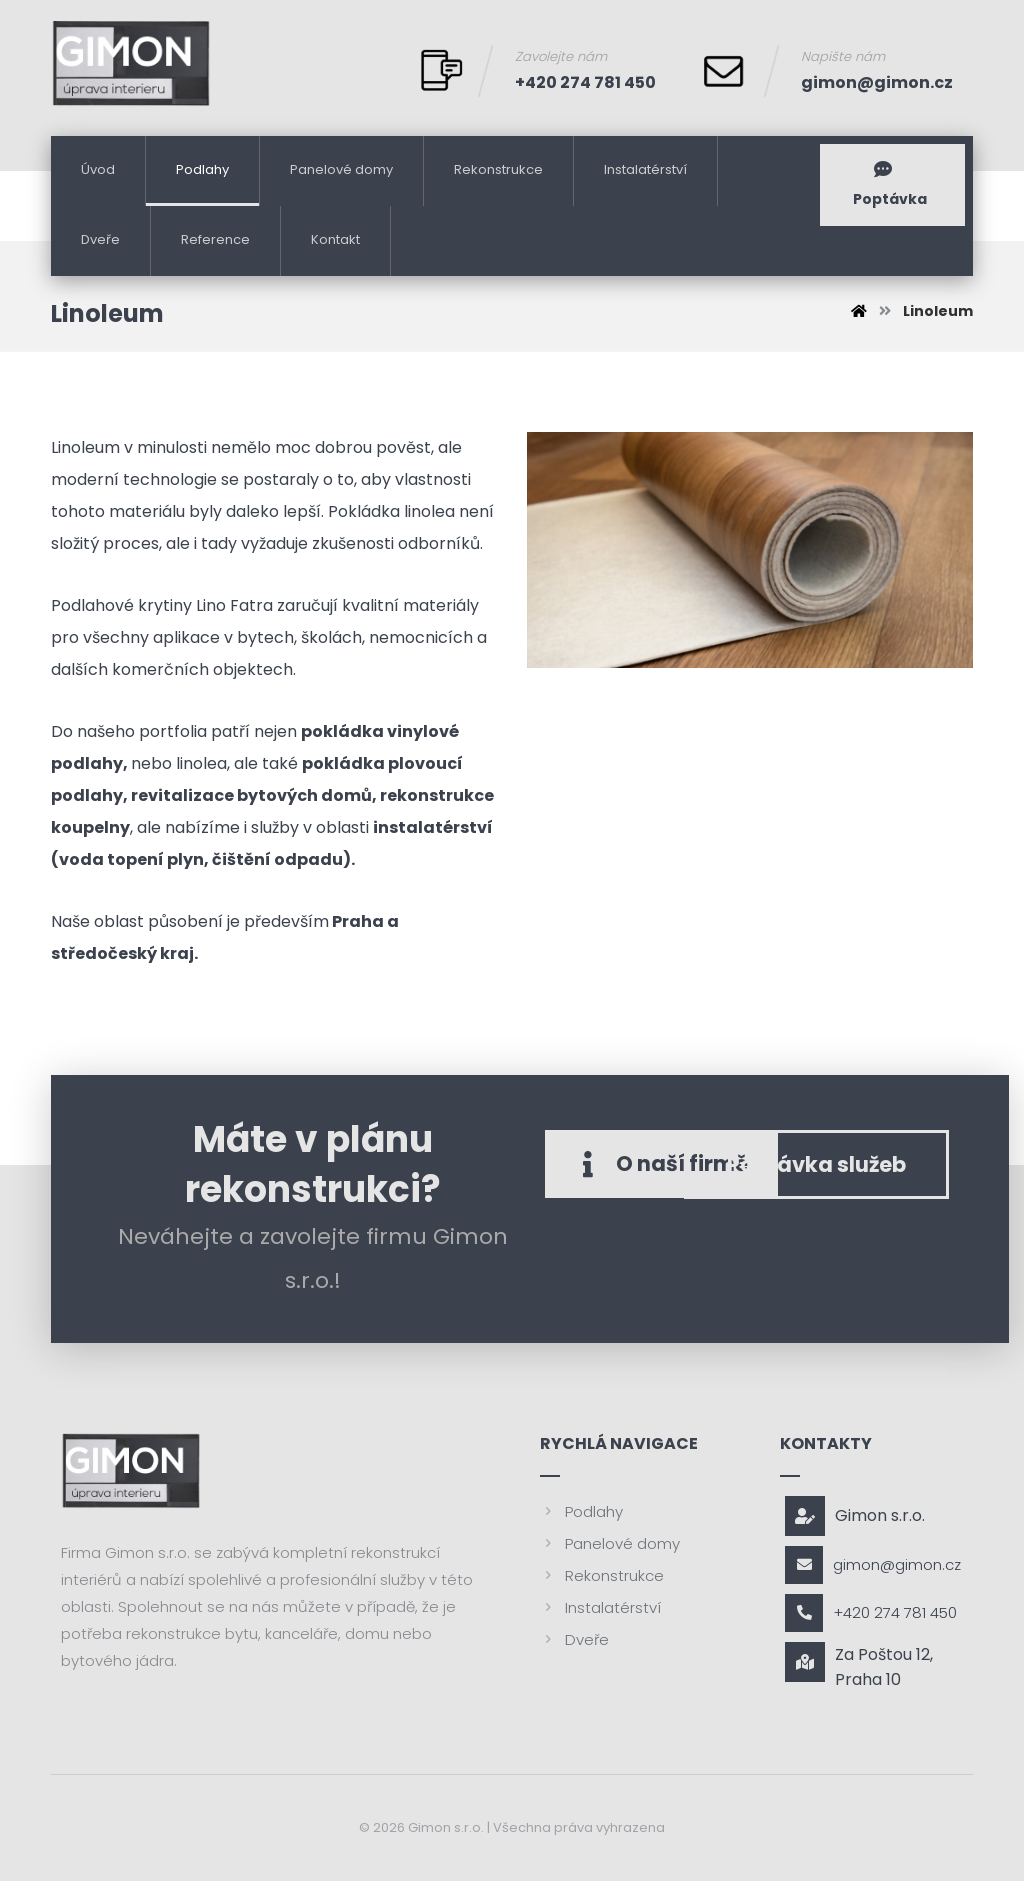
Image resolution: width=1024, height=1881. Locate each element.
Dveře (574, 1639)
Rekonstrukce (602, 1575)
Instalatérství (600, 1607)
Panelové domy (610, 1543)
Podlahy (581, 1511)
